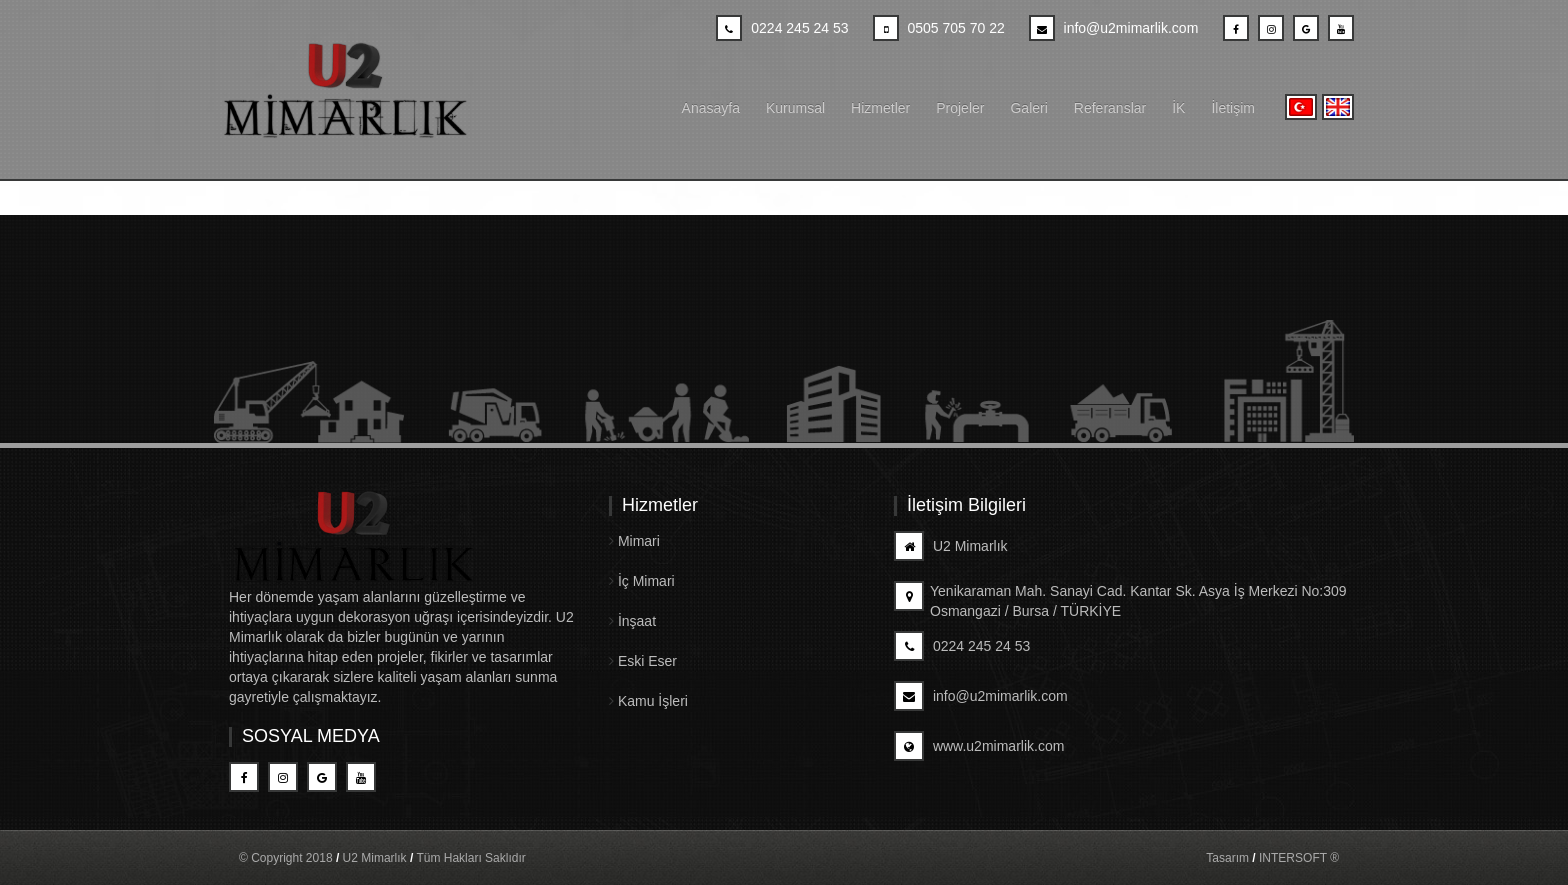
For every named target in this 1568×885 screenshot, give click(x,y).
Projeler (960, 108)
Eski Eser (643, 661)
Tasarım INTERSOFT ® (1272, 858)
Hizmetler (880, 108)
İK (1178, 108)
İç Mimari (642, 581)
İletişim (1233, 108)
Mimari (634, 541)
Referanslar (1110, 108)
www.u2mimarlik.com (979, 746)
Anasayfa (711, 108)
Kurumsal (795, 108)
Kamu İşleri (648, 701)
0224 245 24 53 (962, 646)
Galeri (1028, 108)
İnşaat (632, 621)
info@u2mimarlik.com (981, 696)
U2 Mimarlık (951, 546)
